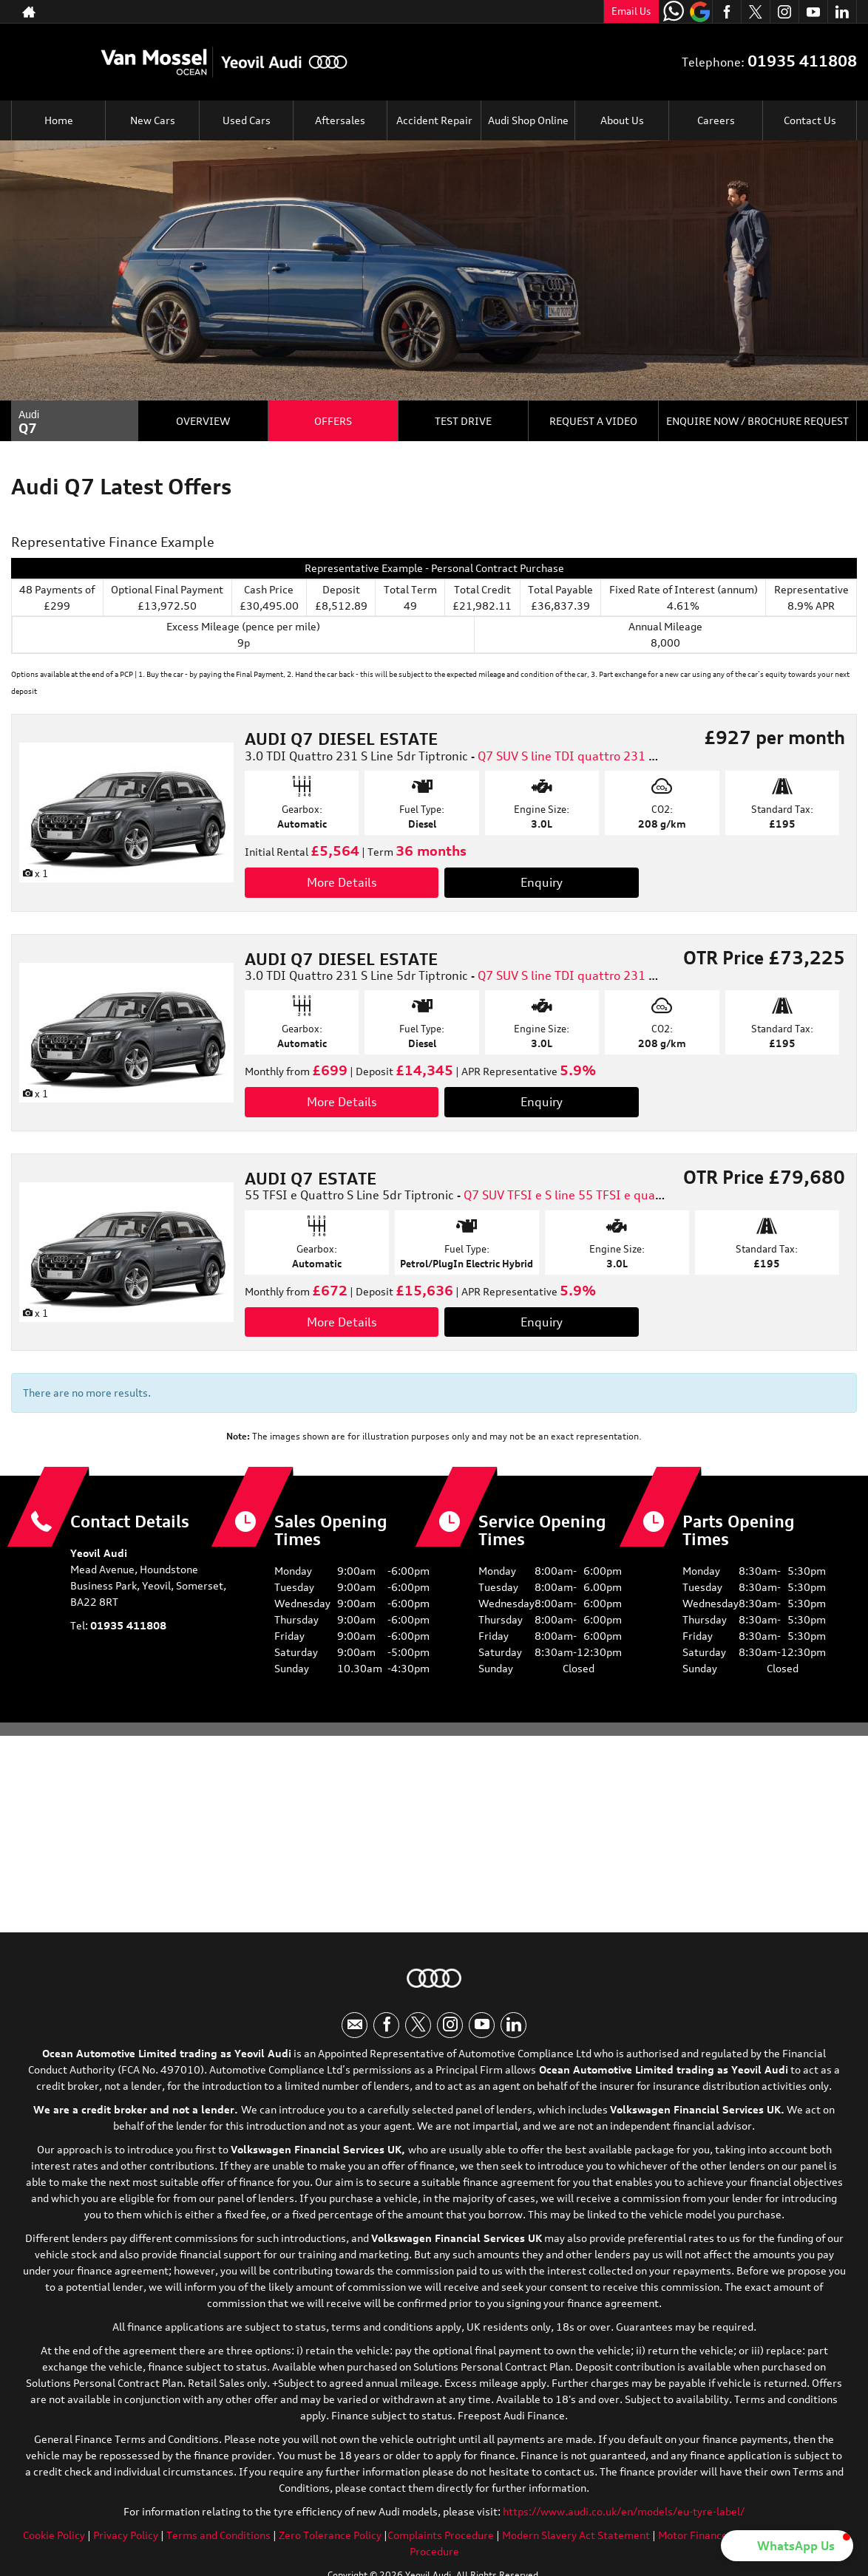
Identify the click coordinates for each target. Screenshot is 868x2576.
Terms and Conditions (218, 2539)
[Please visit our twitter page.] (755, 12)
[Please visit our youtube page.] (813, 12)
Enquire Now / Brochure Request (757, 421)
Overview (203, 421)
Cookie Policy (54, 2539)
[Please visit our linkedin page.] (841, 12)
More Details (342, 882)
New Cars (152, 120)
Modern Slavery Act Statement (576, 2539)
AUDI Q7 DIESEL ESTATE (341, 739)
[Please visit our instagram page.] (784, 12)
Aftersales (340, 120)
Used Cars (247, 120)
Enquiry (542, 882)
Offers (333, 421)
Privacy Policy (125, 2539)
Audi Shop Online (528, 120)
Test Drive (463, 421)
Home (58, 120)
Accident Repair (434, 120)
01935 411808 (534, 11)
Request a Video (593, 421)
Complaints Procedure (440, 2539)
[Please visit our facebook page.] (726, 12)
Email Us (631, 11)
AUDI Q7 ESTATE (310, 1178)
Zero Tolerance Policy (330, 2539)
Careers (716, 120)
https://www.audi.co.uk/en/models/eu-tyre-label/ (624, 2515)
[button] (787, 2545)
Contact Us (810, 120)
